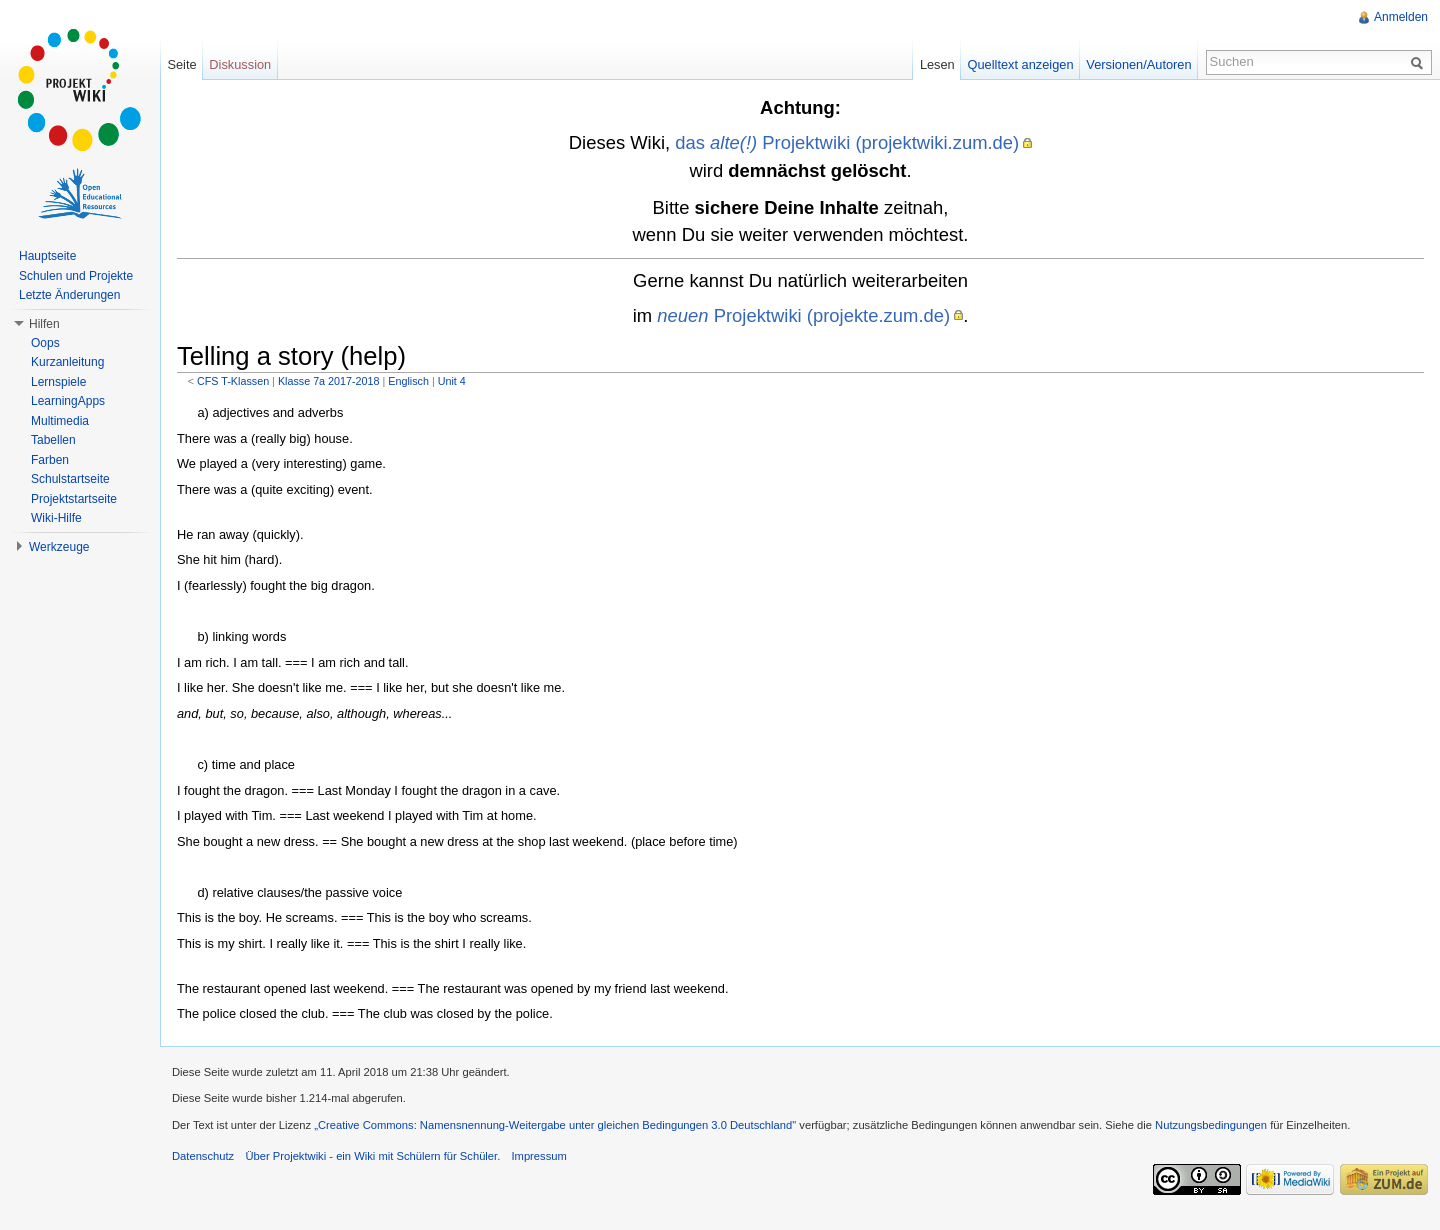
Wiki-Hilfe (56, 518)
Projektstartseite (74, 499)
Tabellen (53, 440)
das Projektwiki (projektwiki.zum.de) (847, 142)
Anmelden (1401, 17)
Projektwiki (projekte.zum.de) (803, 315)
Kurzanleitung (67, 362)
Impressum (538, 1156)
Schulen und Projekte (76, 276)
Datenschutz (203, 1156)
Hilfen (44, 324)
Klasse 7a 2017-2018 (329, 381)
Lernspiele (58, 382)
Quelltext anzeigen (1021, 64)
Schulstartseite (70, 479)
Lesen (937, 64)
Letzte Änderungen (69, 295)
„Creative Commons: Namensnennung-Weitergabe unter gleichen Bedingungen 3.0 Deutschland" (555, 1125)
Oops (45, 343)
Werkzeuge (59, 547)
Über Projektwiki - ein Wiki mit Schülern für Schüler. (372, 1156)
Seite (181, 64)
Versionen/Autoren (1138, 64)
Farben (50, 460)
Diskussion (240, 64)
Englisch (408, 381)
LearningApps (68, 401)
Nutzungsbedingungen (1211, 1125)
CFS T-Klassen (233, 381)
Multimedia (60, 421)
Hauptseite (47, 256)
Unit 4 (452, 381)
